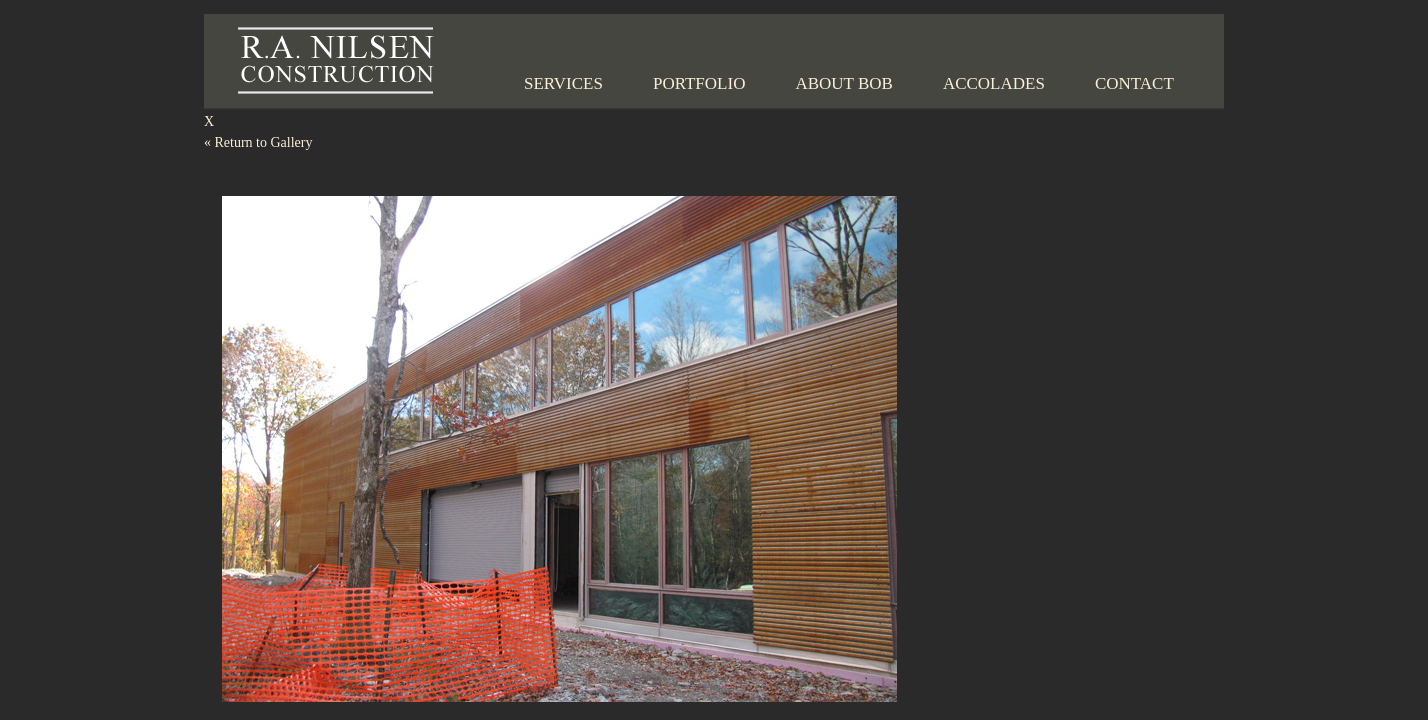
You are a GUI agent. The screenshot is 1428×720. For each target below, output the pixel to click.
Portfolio (699, 83)
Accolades (994, 83)
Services (563, 83)
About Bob (843, 83)
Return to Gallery (258, 142)
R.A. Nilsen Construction (336, 60)
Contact (1134, 83)
